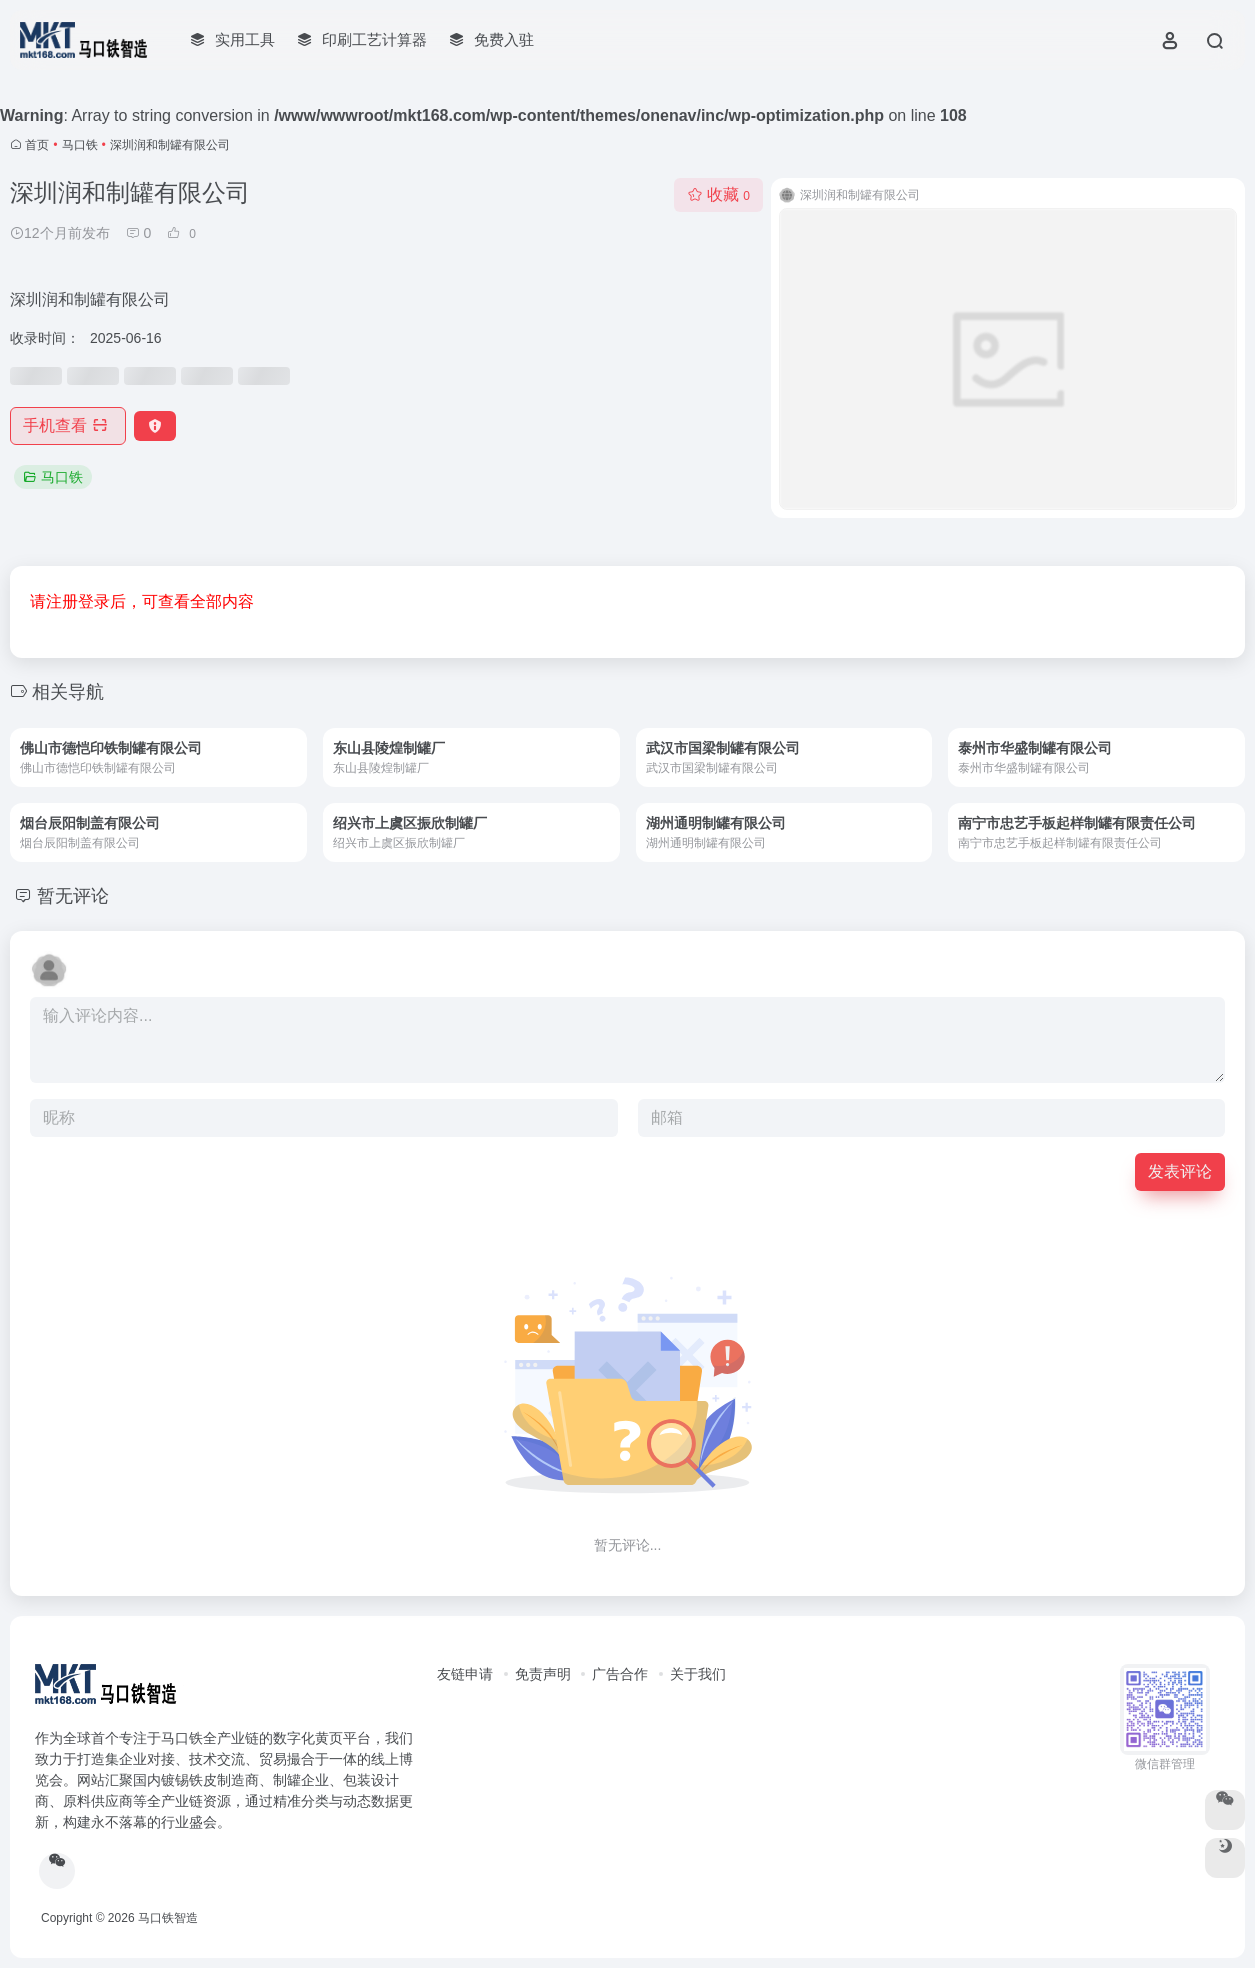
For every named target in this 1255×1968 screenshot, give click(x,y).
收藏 (718, 194)
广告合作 (620, 1674)
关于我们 (698, 1674)
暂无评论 (73, 896)
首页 (37, 145)
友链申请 (465, 1674)
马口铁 (80, 145)
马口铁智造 (168, 1918)
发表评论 (1180, 1171)
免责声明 (543, 1674)
